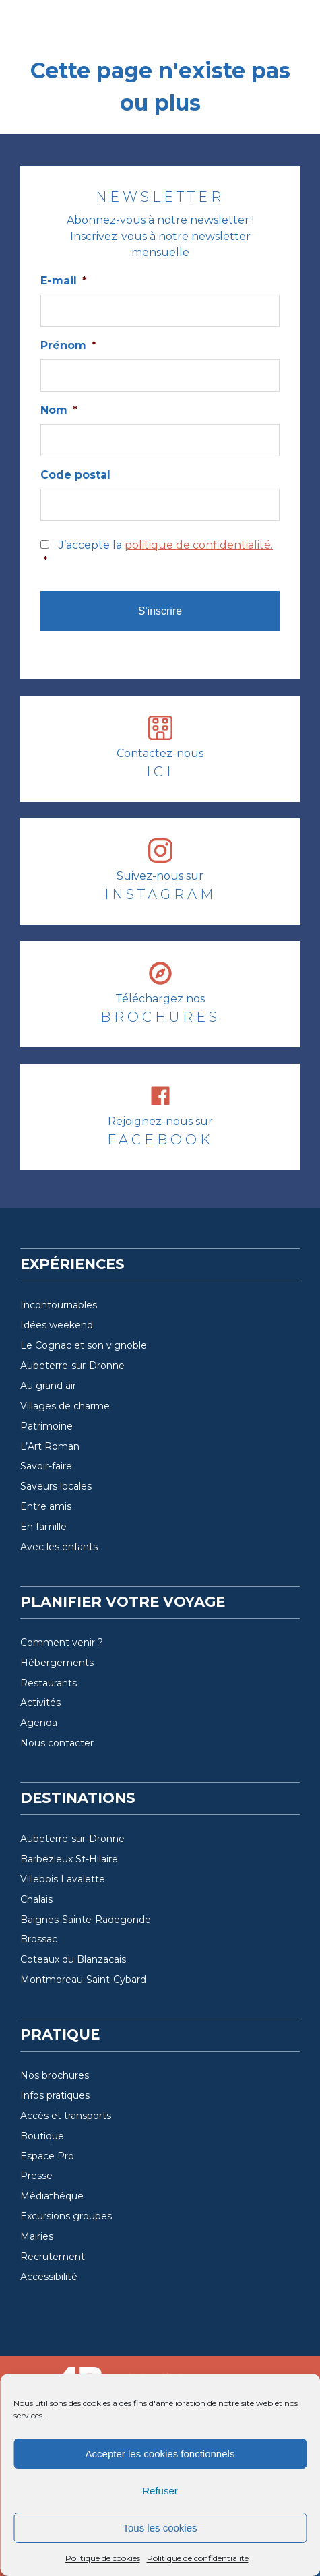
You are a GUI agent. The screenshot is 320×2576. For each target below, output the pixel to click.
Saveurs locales (56, 1486)
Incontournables (58, 1305)
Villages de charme (65, 1406)
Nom (58, 410)
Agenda (38, 1723)
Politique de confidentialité (198, 2558)
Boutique (42, 2136)
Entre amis (45, 1506)
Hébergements (57, 1663)
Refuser (160, 2490)
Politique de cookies (102, 2558)
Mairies (36, 2236)
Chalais (36, 1899)
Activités (40, 1702)
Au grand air (48, 1386)
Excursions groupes (66, 2216)
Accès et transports (65, 2116)
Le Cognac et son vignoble (83, 1345)
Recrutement (52, 2256)
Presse (36, 2176)
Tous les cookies (160, 2528)
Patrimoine (46, 1426)
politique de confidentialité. (199, 545)
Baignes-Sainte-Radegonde (85, 1919)
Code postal (75, 474)
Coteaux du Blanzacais (73, 1959)
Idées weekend (56, 1325)
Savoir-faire (46, 1466)
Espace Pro (47, 2156)
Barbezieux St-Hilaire (69, 1859)
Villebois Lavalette (62, 1879)
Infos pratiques (55, 2095)
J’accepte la (161, 554)
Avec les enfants (59, 1547)
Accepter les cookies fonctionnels (160, 2453)
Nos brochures (54, 2075)
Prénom (68, 345)
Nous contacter (57, 1743)
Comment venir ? (61, 1642)
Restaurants (48, 1683)
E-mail (63, 280)
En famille (43, 1527)
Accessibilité (48, 2277)
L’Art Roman (49, 1446)
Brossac (38, 1939)
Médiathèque (52, 2196)
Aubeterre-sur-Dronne (72, 1365)
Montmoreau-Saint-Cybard (83, 1979)
